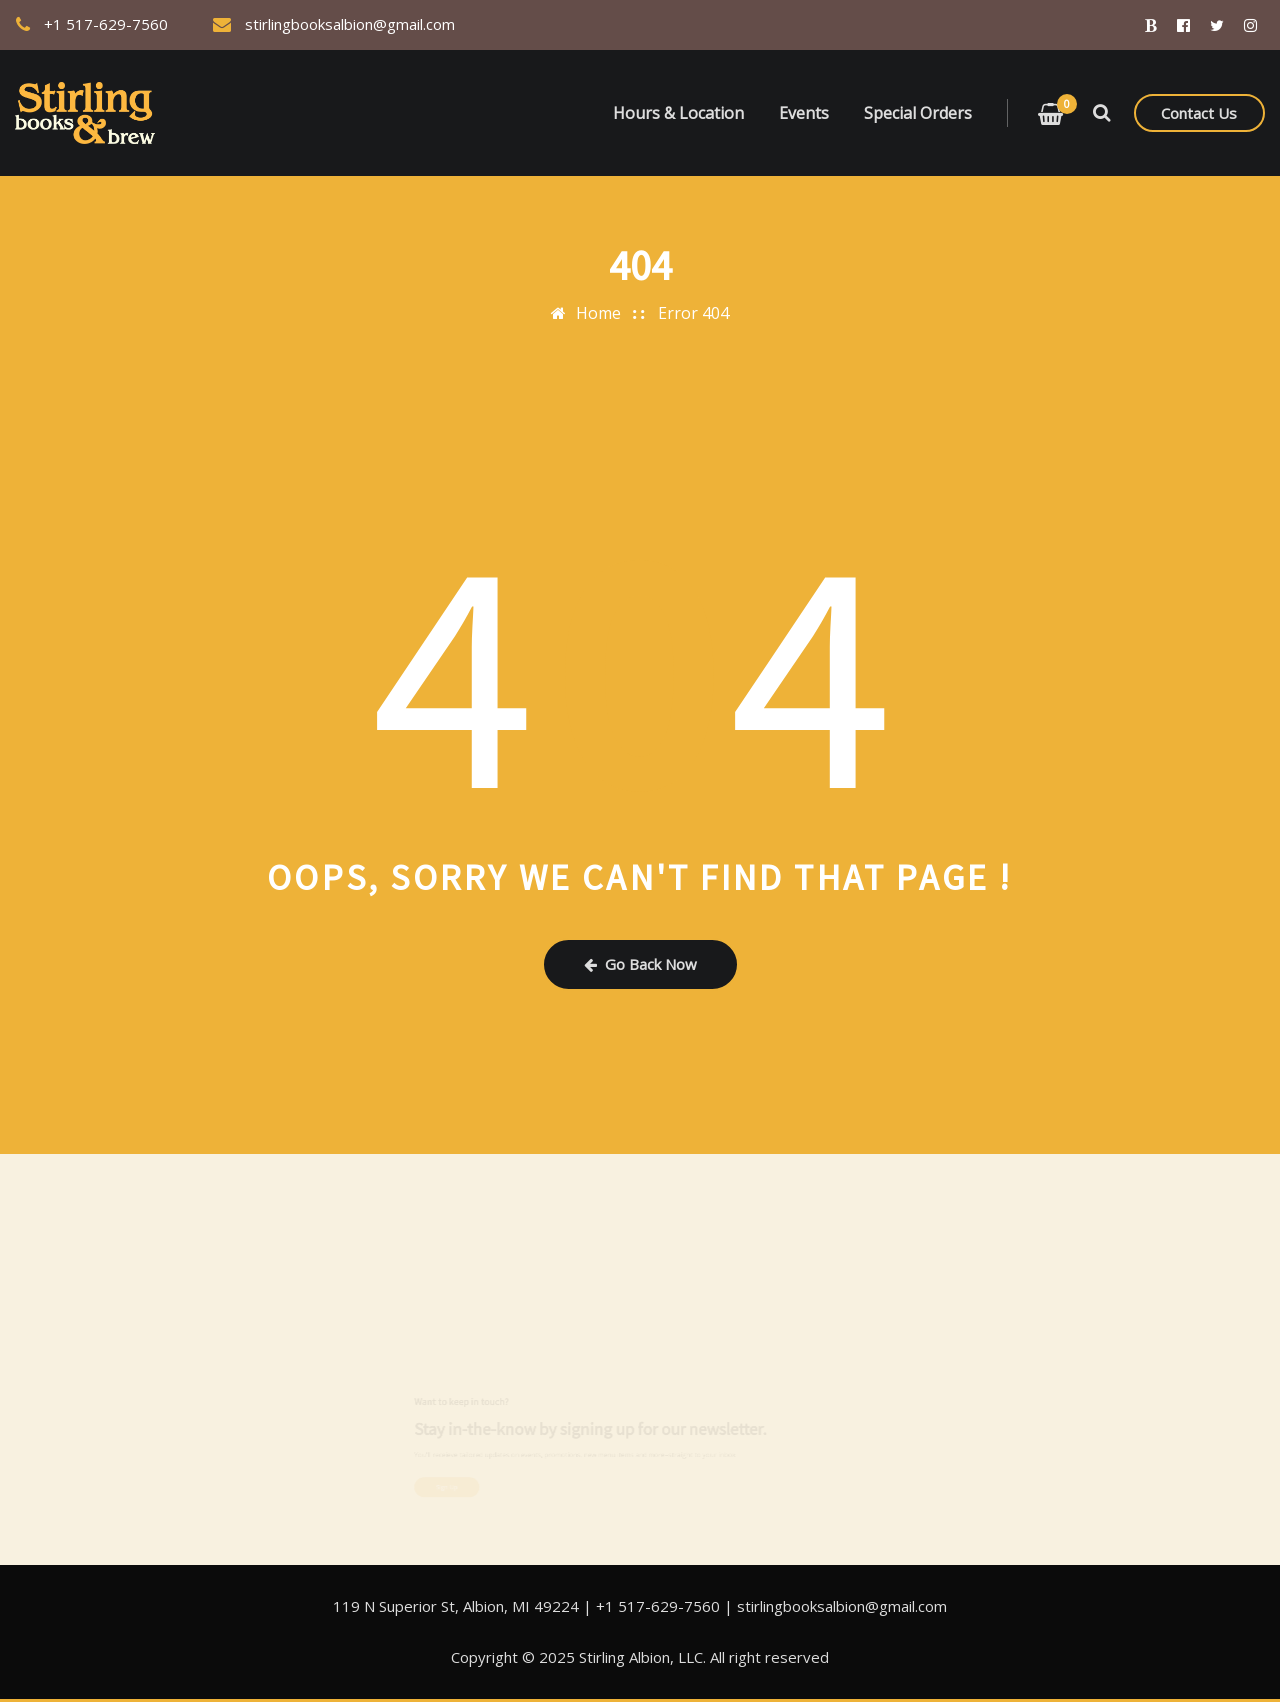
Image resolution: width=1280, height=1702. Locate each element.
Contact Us (1199, 113)
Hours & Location (678, 113)
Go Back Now (640, 964)
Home (598, 313)
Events (804, 113)
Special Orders (918, 113)
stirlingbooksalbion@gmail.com (350, 24)
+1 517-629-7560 (106, 24)
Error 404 (693, 313)
